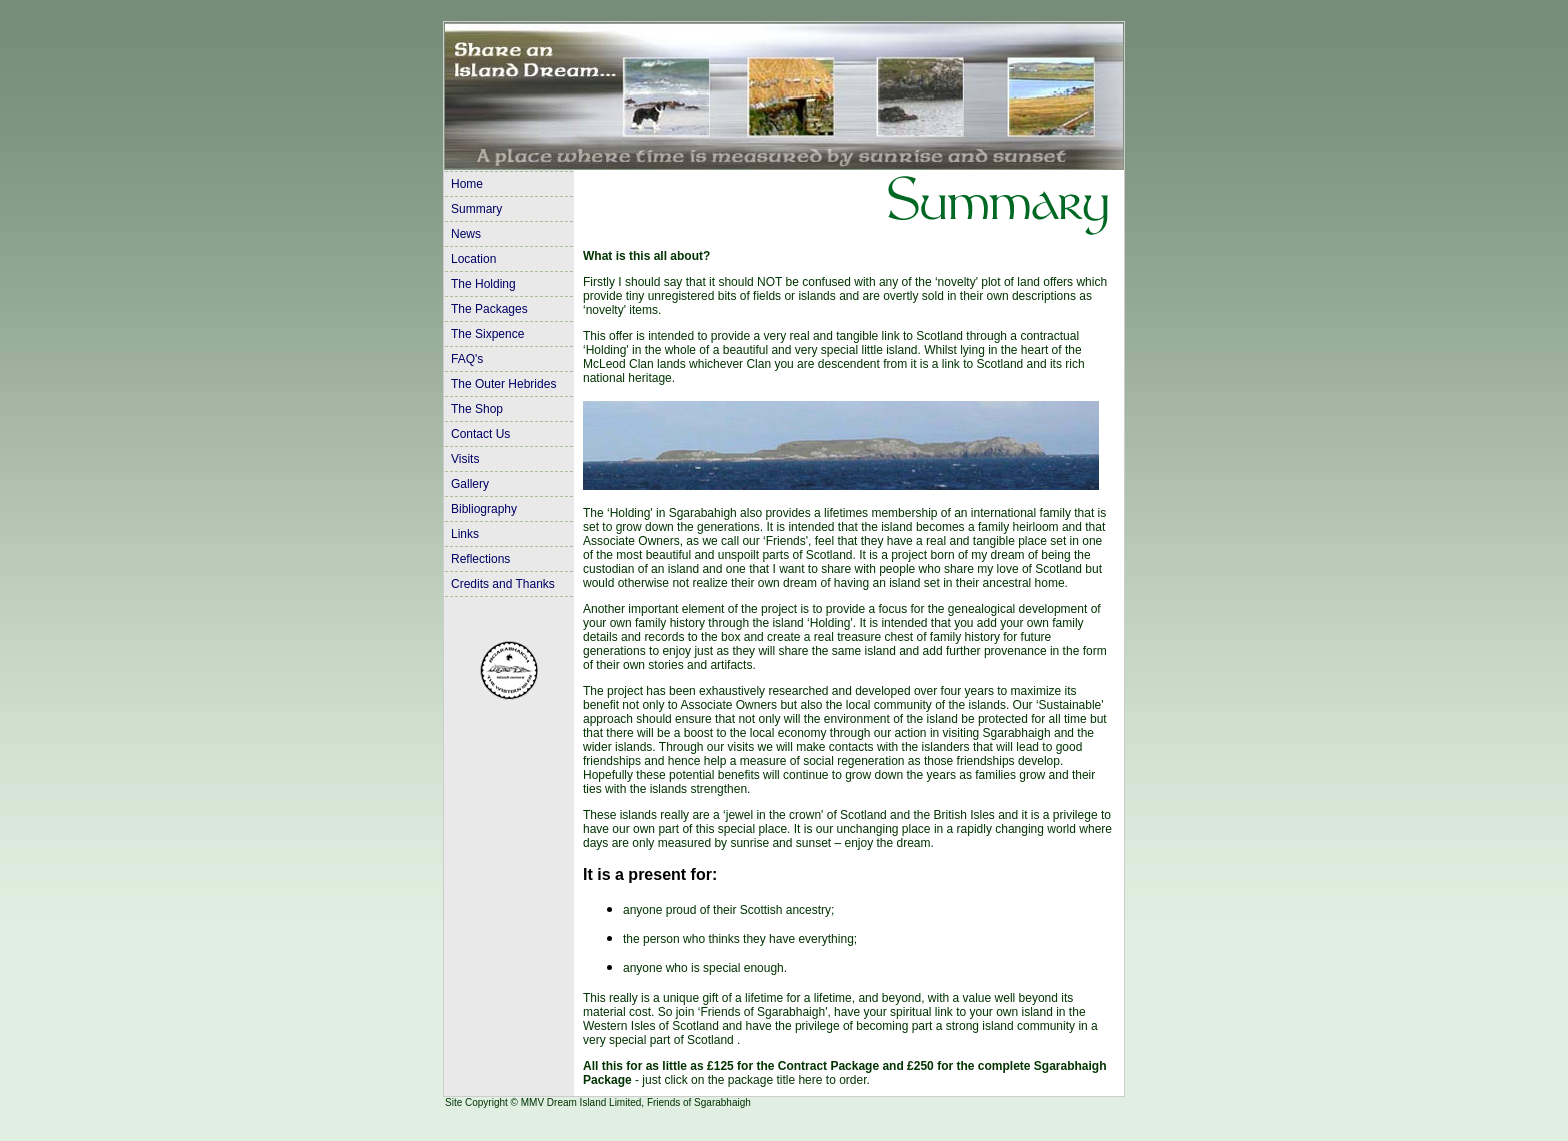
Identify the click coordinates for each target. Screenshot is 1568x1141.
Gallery (470, 484)
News (466, 234)
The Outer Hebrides (503, 384)
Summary (476, 209)
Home (467, 184)
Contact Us (480, 434)
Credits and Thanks (503, 584)
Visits (465, 459)
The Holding (483, 284)
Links (465, 534)
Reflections (480, 559)
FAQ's (467, 359)
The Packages (489, 309)
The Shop (477, 409)
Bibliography (484, 509)
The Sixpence (487, 334)
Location (473, 259)
